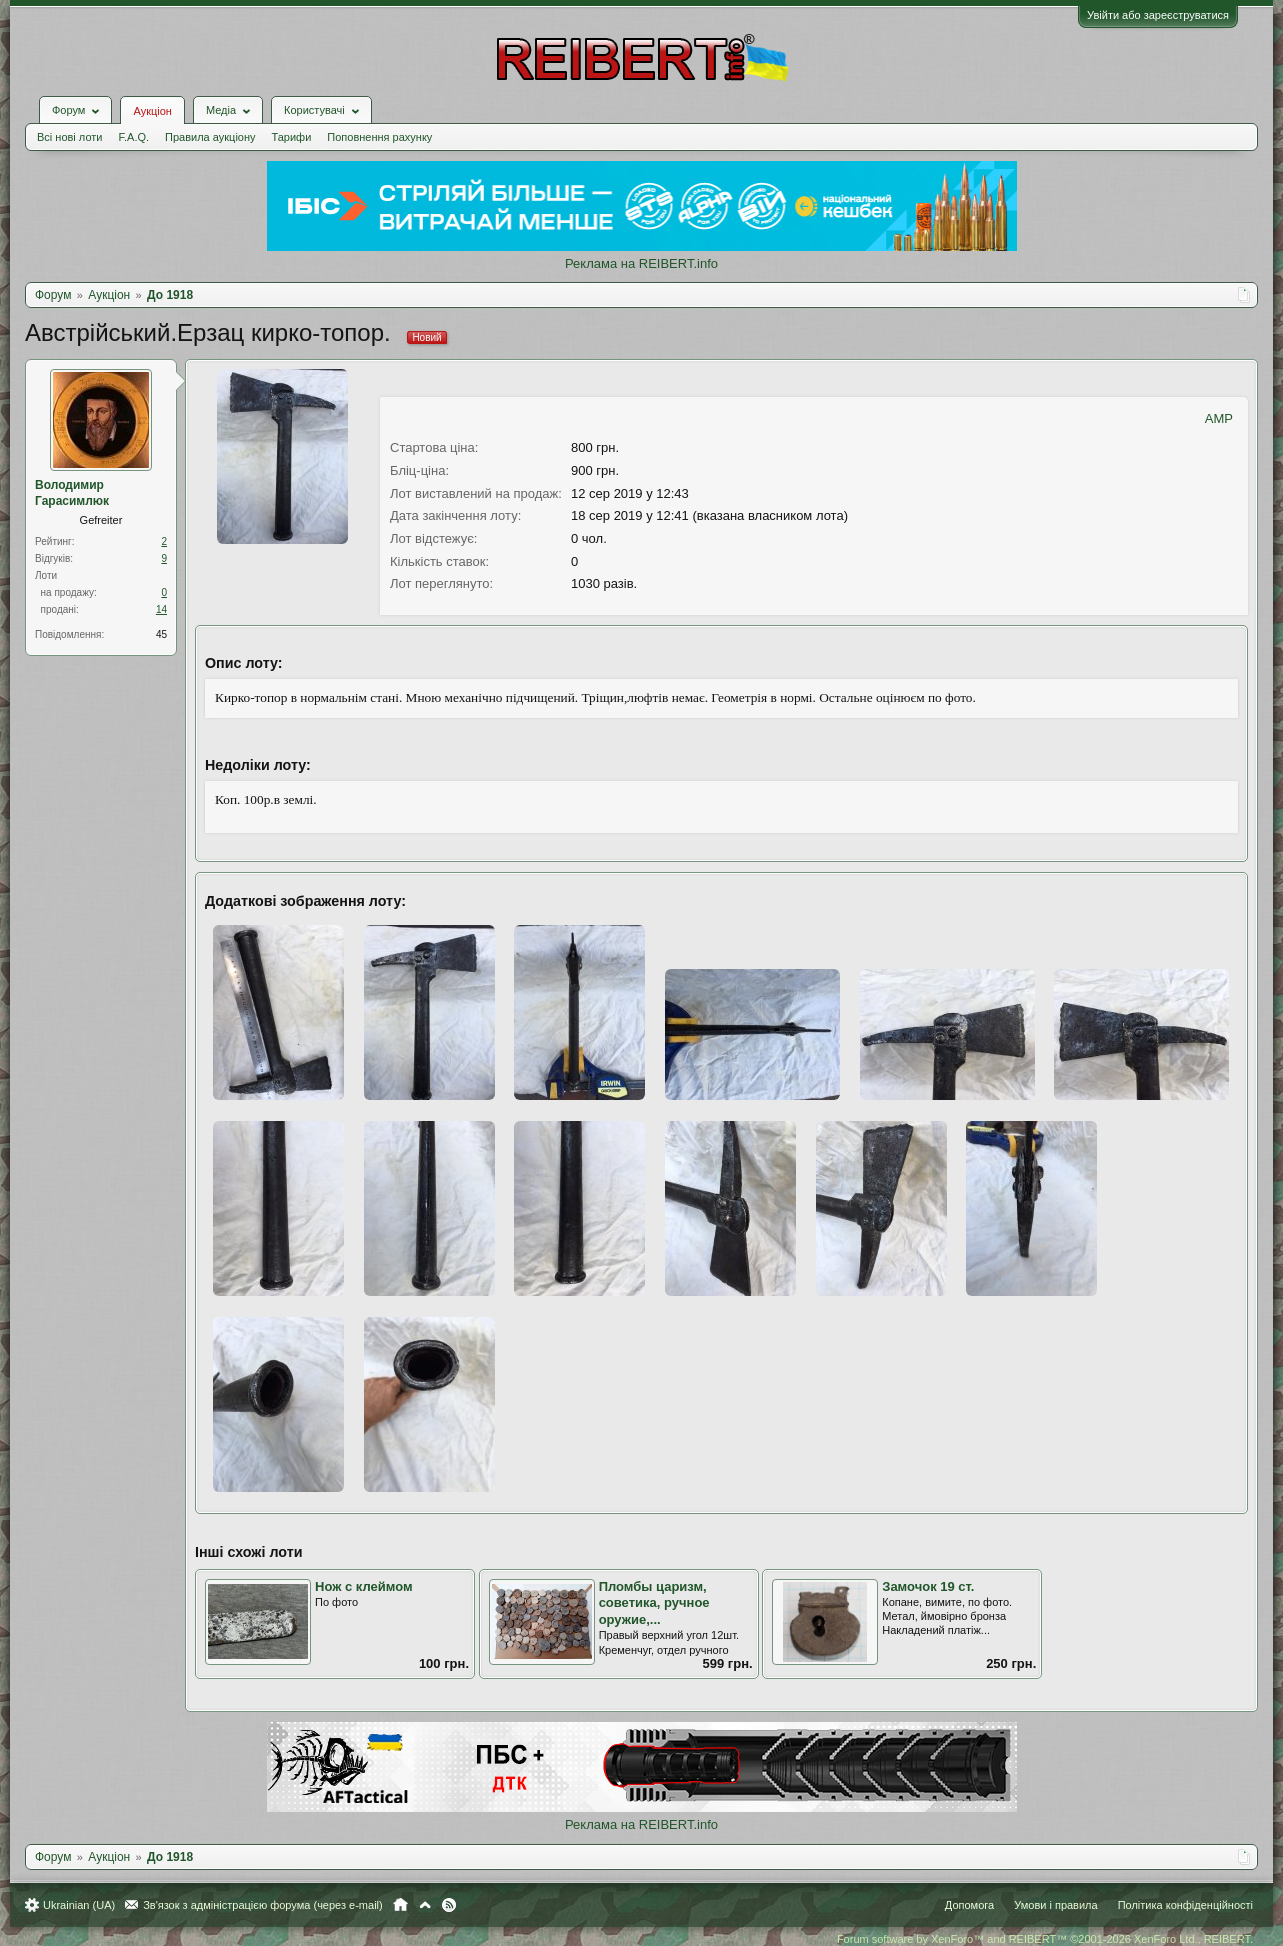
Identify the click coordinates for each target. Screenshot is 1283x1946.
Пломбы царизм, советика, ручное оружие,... (654, 1603)
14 (161, 609)
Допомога (969, 1905)
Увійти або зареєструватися (1158, 15)
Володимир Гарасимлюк (72, 493)
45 (161, 634)
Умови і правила (1055, 1905)
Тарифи (292, 137)
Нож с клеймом (364, 1586)
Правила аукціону (210, 137)
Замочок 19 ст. (928, 1586)
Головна (400, 1905)
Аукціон (152, 111)
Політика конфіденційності (1185, 1905)
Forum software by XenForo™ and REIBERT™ (1045, 1939)
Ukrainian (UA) (79, 1905)
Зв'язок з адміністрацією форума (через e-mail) (263, 1905)
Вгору (425, 1905)
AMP (1219, 418)
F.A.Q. (133, 137)
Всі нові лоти (69, 137)
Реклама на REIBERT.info (641, 263)
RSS (449, 1905)
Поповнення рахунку (379, 137)
